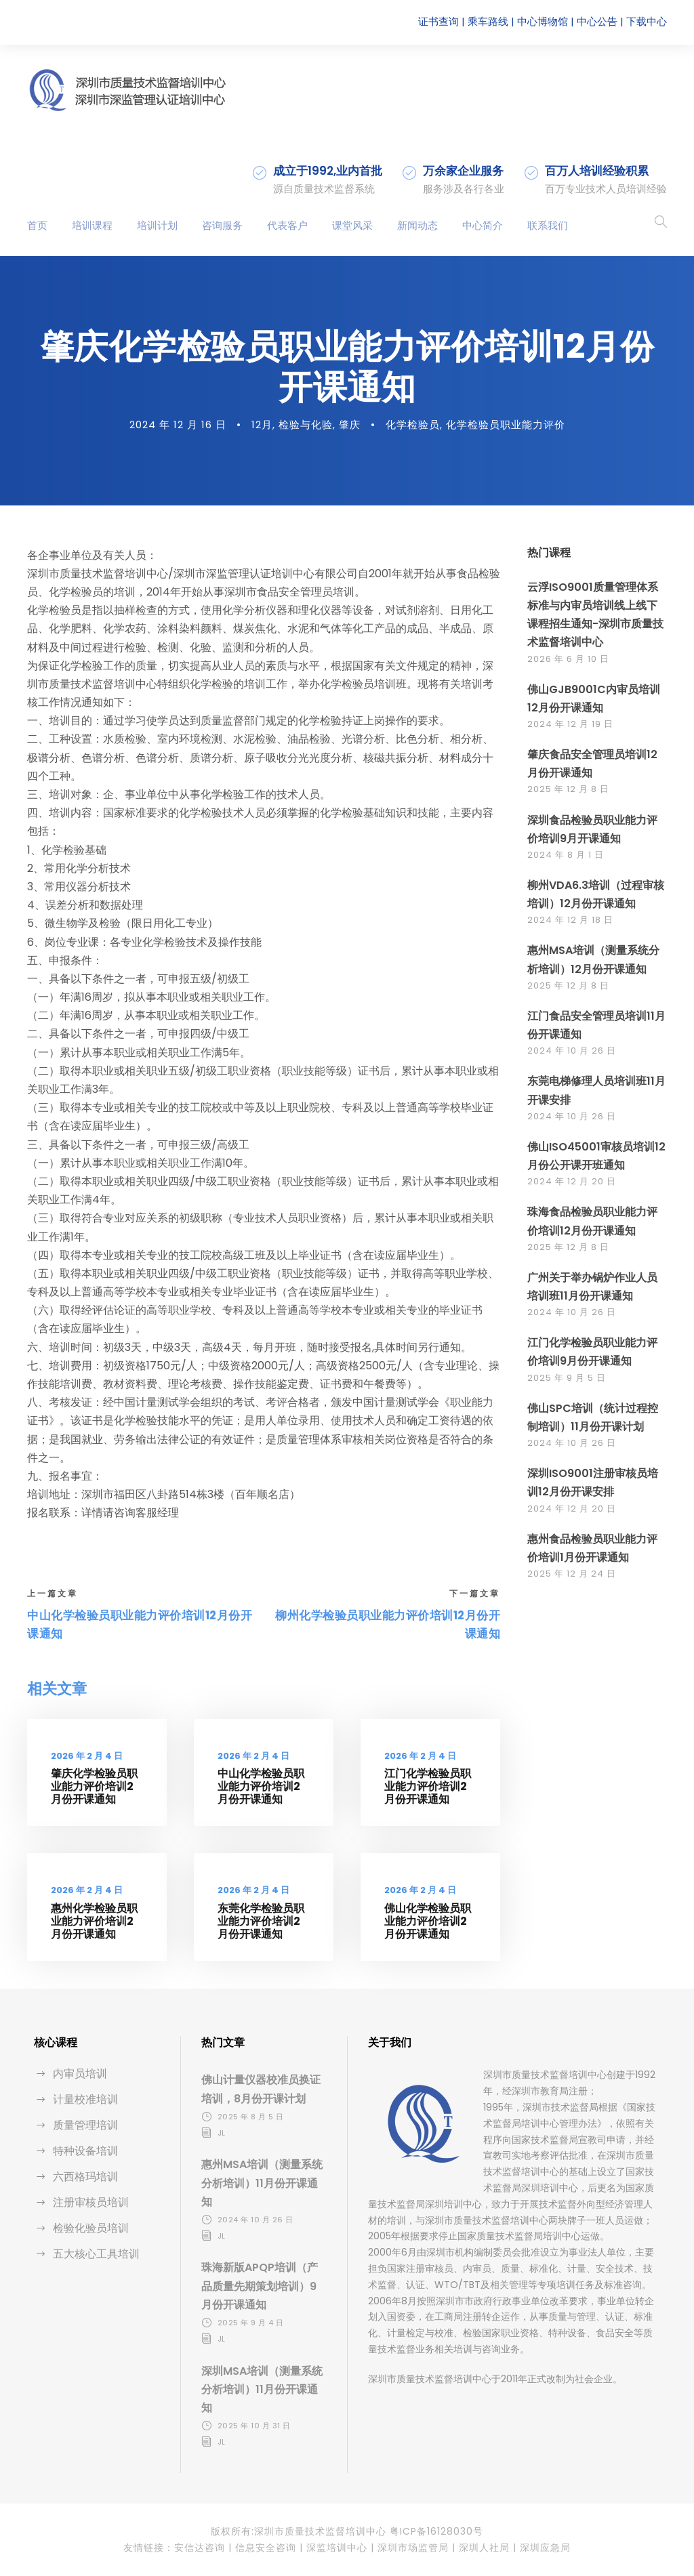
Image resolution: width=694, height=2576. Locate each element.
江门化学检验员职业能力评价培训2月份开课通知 (427, 1786)
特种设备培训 (85, 2151)
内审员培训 (80, 2073)
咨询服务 (222, 225)
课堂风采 (352, 225)
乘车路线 (488, 21)
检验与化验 (306, 424)
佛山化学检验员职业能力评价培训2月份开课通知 (427, 1921)
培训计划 (157, 225)
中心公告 (597, 21)
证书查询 (438, 21)
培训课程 (92, 225)
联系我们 (547, 225)
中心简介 (482, 225)
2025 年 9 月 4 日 (251, 2322)
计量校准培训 (85, 2099)
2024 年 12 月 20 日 (571, 1181)
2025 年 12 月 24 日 (571, 1573)
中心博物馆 (542, 21)
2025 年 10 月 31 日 (254, 2425)
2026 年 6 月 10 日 (568, 658)
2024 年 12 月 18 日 (570, 919)
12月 (261, 424)
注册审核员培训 (91, 2202)
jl (222, 2132)
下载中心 (646, 21)
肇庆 (350, 424)
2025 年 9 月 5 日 (566, 1377)
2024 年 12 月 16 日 (177, 424)
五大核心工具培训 (96, 2254)
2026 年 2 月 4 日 (87, 1755)
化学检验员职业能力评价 (505, 424)
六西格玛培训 (85, 2176)
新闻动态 (417, 225)
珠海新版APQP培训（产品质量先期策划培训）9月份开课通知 (259, 2286)
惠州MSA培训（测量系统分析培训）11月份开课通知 (262, 2183)
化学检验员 (413, 424)
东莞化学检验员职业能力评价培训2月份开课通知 (261, 1921)
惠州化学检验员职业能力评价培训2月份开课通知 (94, 1921)
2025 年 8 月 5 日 (251, 2116)
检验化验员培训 (91, 2228)
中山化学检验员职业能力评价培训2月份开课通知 (261, 1786)
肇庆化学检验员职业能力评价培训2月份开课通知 (94, 1786)
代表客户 (287, 225)
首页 (37, 225)
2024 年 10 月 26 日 (571, 1050)
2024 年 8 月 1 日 (565, 854)
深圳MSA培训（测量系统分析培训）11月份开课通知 (262, 2389)
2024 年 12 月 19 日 (570, 724)
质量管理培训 (85, 2125)
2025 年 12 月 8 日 (568, 789)
